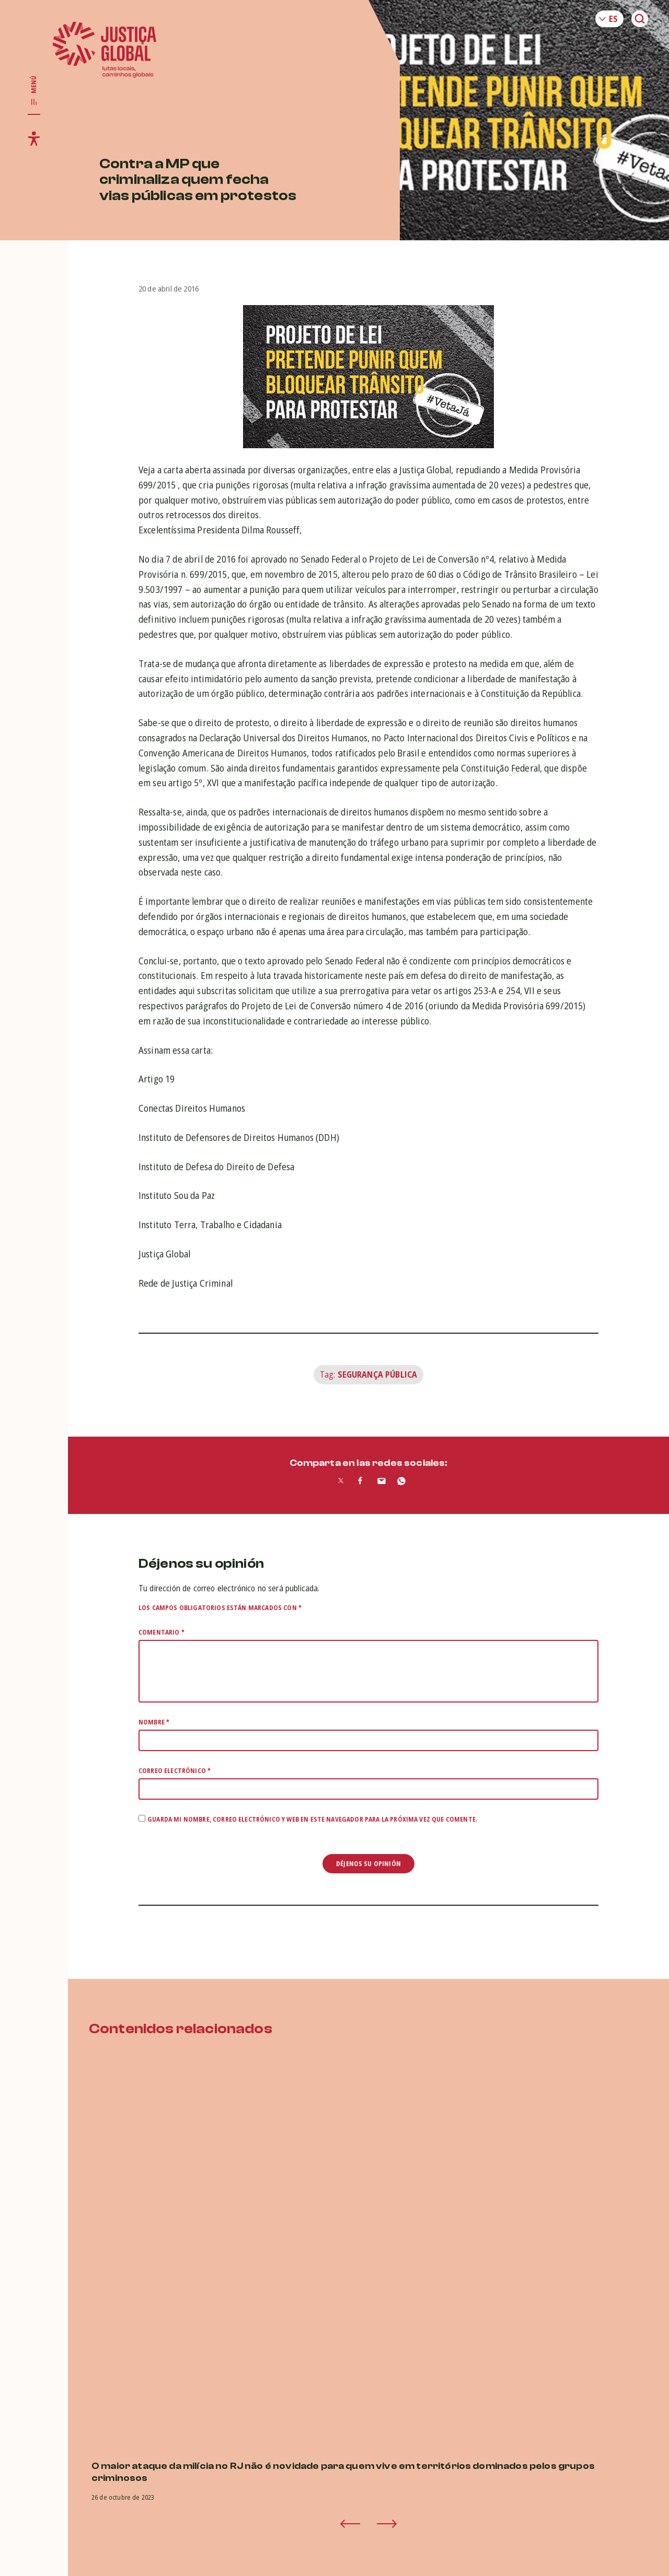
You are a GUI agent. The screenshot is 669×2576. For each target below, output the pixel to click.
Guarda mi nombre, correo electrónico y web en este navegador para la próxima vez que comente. (312, 1819)
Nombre (154, 1722)
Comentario (161, 1632)
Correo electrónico (175, 1770)
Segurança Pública (378, 1374)
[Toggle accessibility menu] (34, 138)
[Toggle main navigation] (34, 91)
